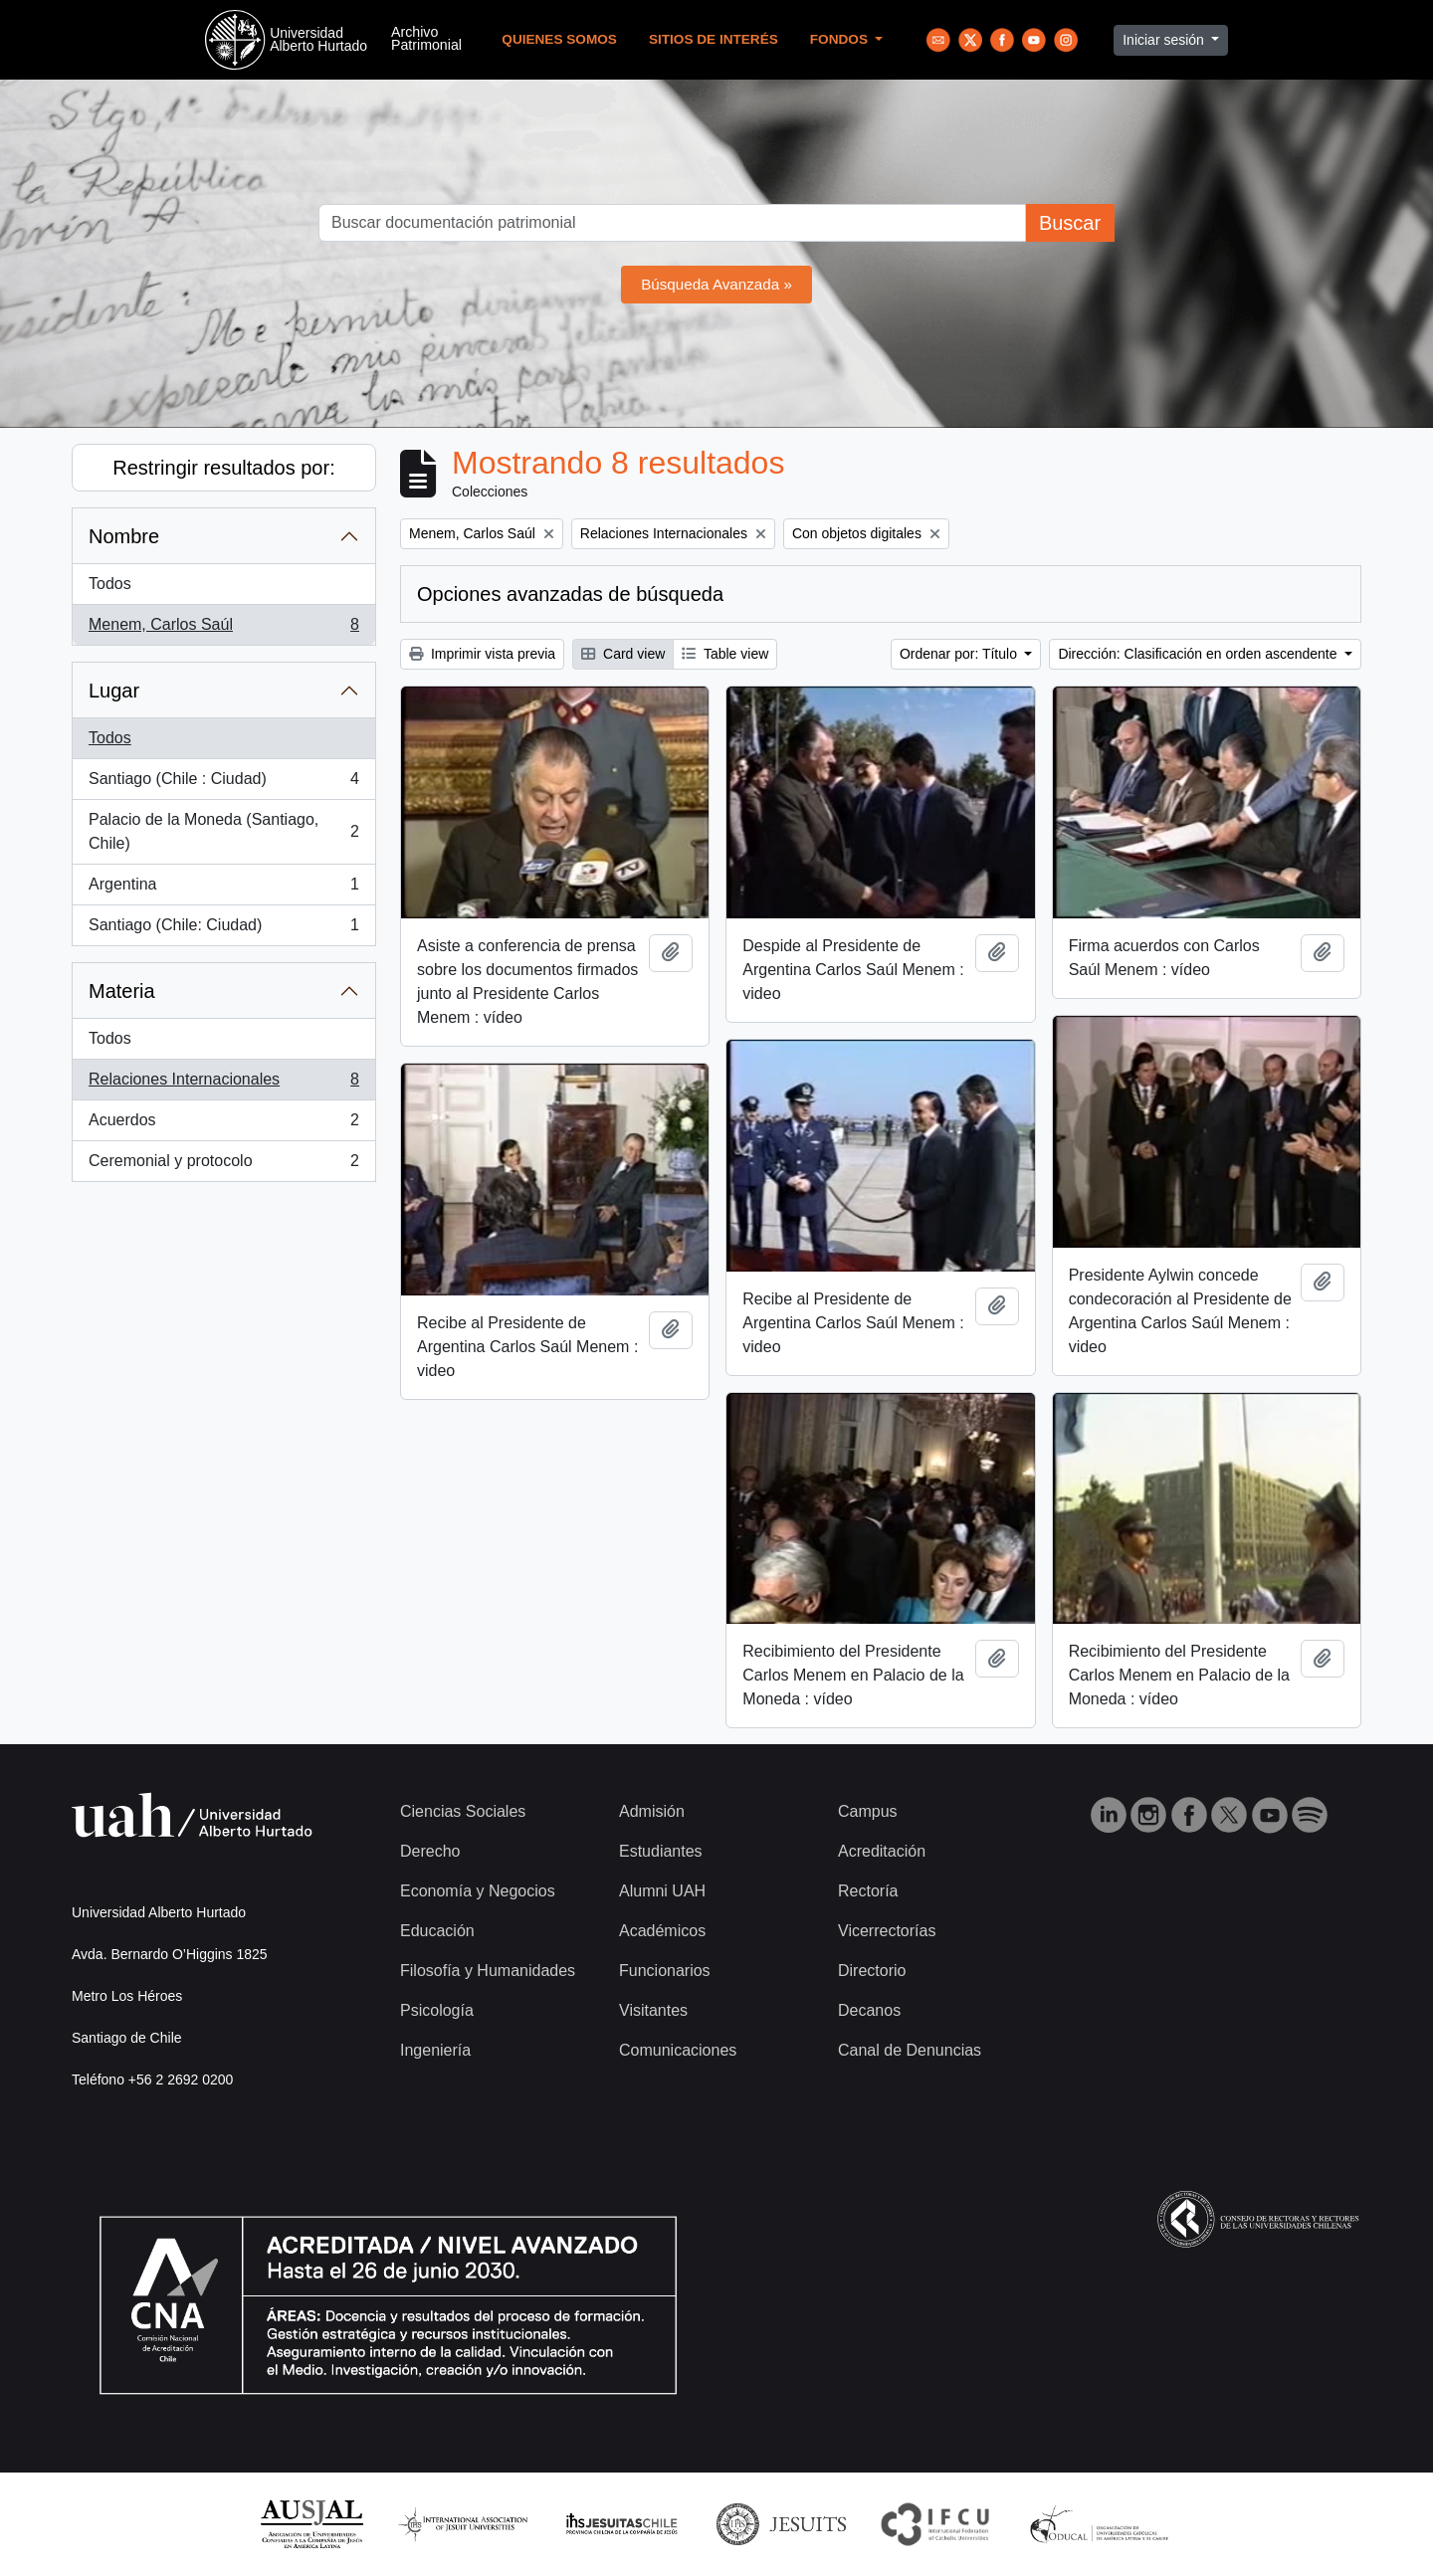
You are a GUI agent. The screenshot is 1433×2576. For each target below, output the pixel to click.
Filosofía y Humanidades (487, 1970)
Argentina (223, 888)
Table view (725, 654)
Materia (122, 991)
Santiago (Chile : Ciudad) (223, 783)
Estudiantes (661, 1851)
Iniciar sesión (1165, 40)
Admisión (652, 1811)
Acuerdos (223, 1124)
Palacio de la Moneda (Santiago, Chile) (223, 831)
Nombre (124, 536)
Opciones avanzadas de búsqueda (570, 594)
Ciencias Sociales (462, 1811)
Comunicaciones (677, 2050)
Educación (437, 1930)
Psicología (437, 2010)
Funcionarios (665, 1970)
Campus (868, 1811)
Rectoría (868, 1890)
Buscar (1070, 223)
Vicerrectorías (886, 1930)
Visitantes (653, 2010)
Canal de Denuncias (909, 2050)
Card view (623, 654)
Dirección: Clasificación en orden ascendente (1199, 654)
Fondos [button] (841, 39)
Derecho (430, 1851)
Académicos (662, 1930)
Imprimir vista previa (482, 654)
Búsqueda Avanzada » (716, 284)
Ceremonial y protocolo (223, 1165)
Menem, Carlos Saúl (223, 629)
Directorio (872, 1970)
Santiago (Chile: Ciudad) (223, 929)
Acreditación (881, 1851)
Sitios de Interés (713, 39)
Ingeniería (435, 2050)
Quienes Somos (559, 39)
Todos (110, 583)
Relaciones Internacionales (223, 1083)
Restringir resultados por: (223, 468)
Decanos (869, 2010)
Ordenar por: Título (960, 654)
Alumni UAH (662, 1890)
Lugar (114, 690)
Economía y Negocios (477, 1890)
